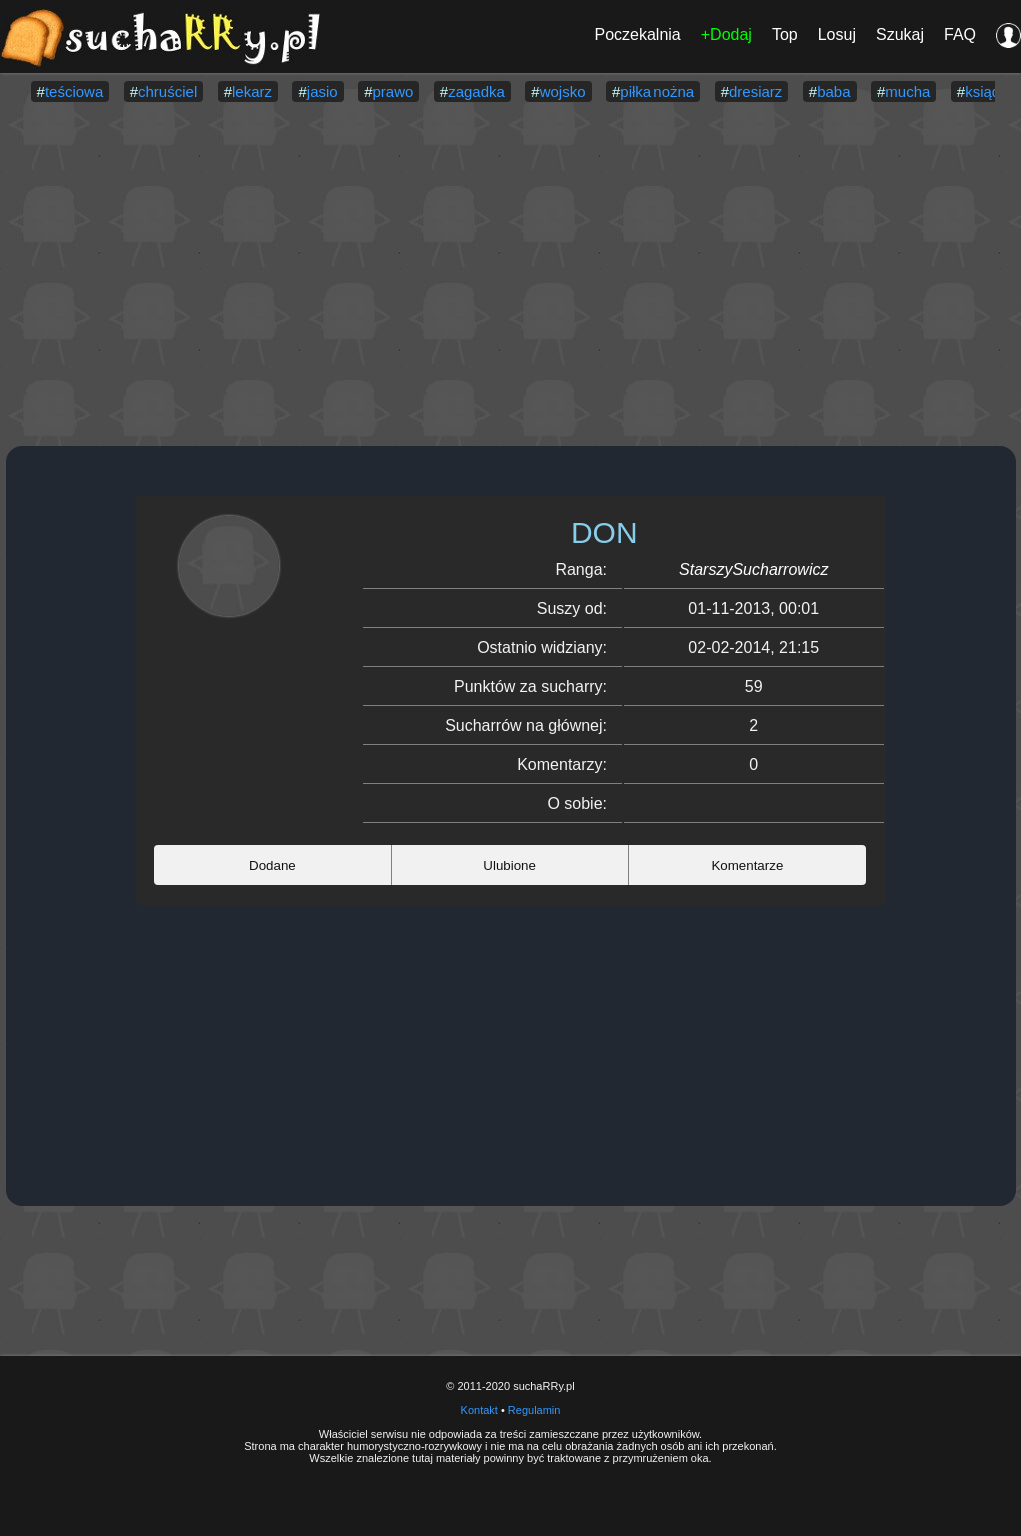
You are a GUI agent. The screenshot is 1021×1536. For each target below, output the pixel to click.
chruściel (167, 91)
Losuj (837, 34)
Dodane (272, 865)
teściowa (74, 91)
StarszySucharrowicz (753, 569)
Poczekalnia (637, 34)
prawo (392, 91)
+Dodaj (726, 34)
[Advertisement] (510, 276)
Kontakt (479, 1410)
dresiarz (755, 91)
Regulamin (534, 1410)
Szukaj (900, 34)
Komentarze (747, 865)
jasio (322, 91)
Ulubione (509, 865)
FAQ (960, 34)
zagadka (476, 91)
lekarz (252, 91)
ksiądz (986, 91)
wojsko (563, 91)
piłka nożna (657, 91)
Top (785, 34)
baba (833, 91)
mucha (907, 91)
